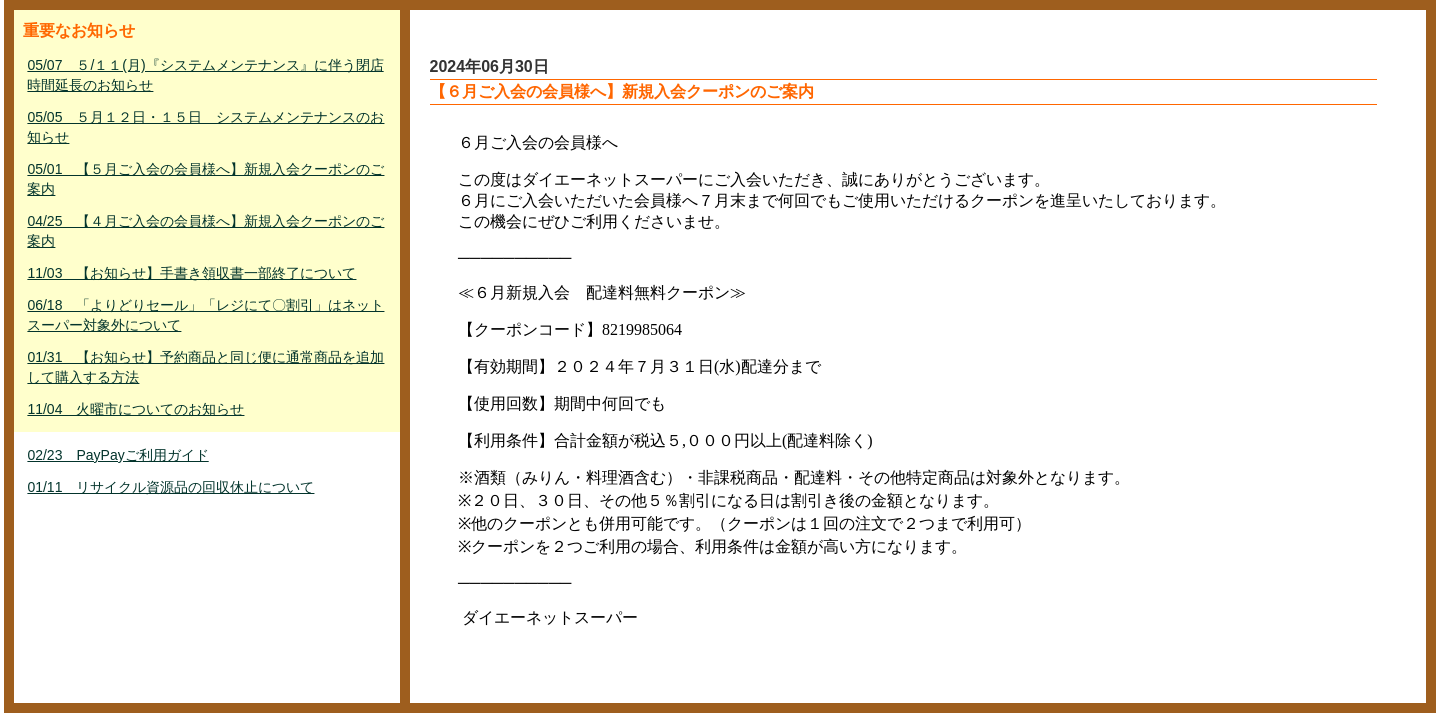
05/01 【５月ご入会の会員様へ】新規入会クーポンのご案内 (205, 179)
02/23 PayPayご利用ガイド (117, 455)
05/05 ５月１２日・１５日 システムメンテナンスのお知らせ (205, 127)
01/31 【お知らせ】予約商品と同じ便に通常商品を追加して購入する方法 (205, 367)
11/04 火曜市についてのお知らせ (135, 409)
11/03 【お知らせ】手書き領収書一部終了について (191, 273)
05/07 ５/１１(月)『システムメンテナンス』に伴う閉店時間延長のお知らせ (205, 75)
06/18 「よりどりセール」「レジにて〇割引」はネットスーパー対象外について (205, 315)
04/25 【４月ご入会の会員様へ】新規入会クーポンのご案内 (205, 231)
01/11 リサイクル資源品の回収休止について (170, 487)
